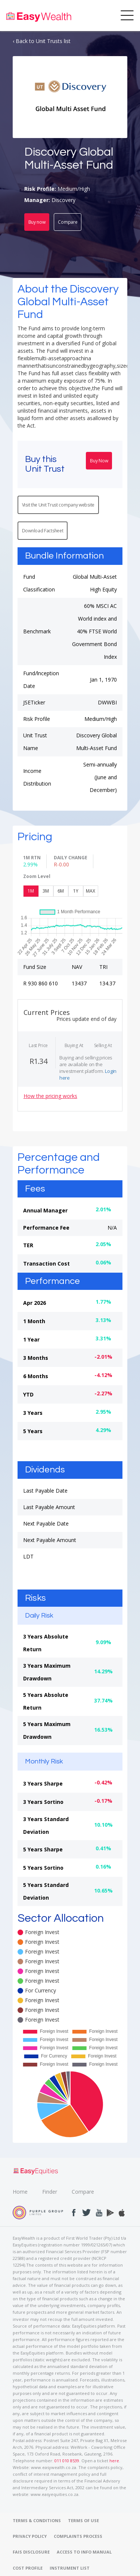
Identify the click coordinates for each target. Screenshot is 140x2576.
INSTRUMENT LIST (70, 2568)
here (114, 2460)
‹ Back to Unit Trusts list (42, 41)
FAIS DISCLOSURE (31, 2552)
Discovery (63, 200)
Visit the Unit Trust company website (58, 505)
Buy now (37, 222)
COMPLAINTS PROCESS (78, 2536)
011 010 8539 (67, 2460)
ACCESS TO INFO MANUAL (84, 2552)
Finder (49, 2191)
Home (20, 2191)
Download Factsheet (42, 530)
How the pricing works (50, 1095)
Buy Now (99, 461)
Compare (67, 222)
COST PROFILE (28, 2568)
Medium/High (73, 188)
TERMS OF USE (83, 2520)
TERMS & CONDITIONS (37, 2520)
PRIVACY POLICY (30, 2536)
